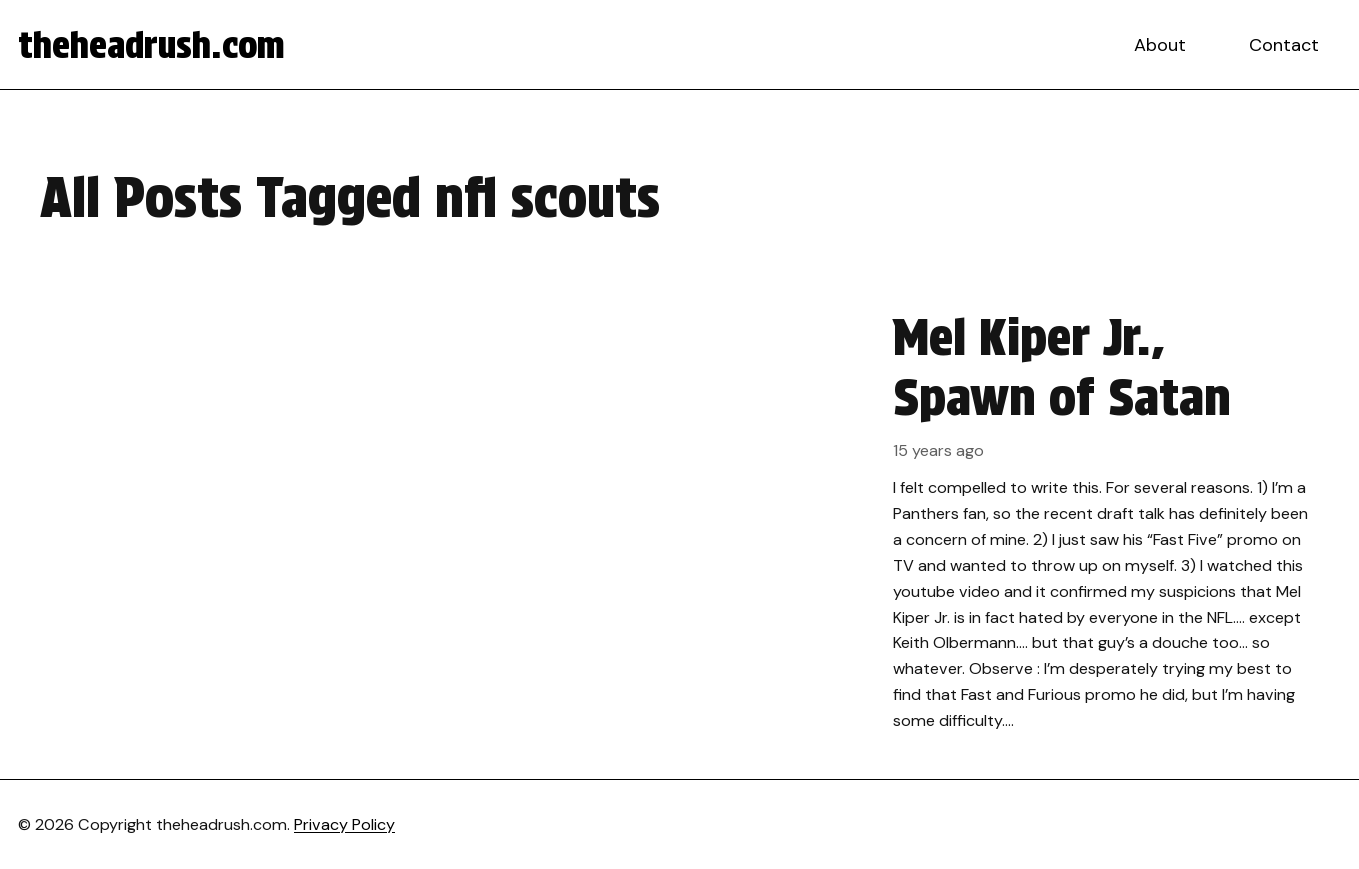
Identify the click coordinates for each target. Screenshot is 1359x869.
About (1160, 45)
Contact (1284, 45)
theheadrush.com (151, 45)
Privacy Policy (344, 824)
